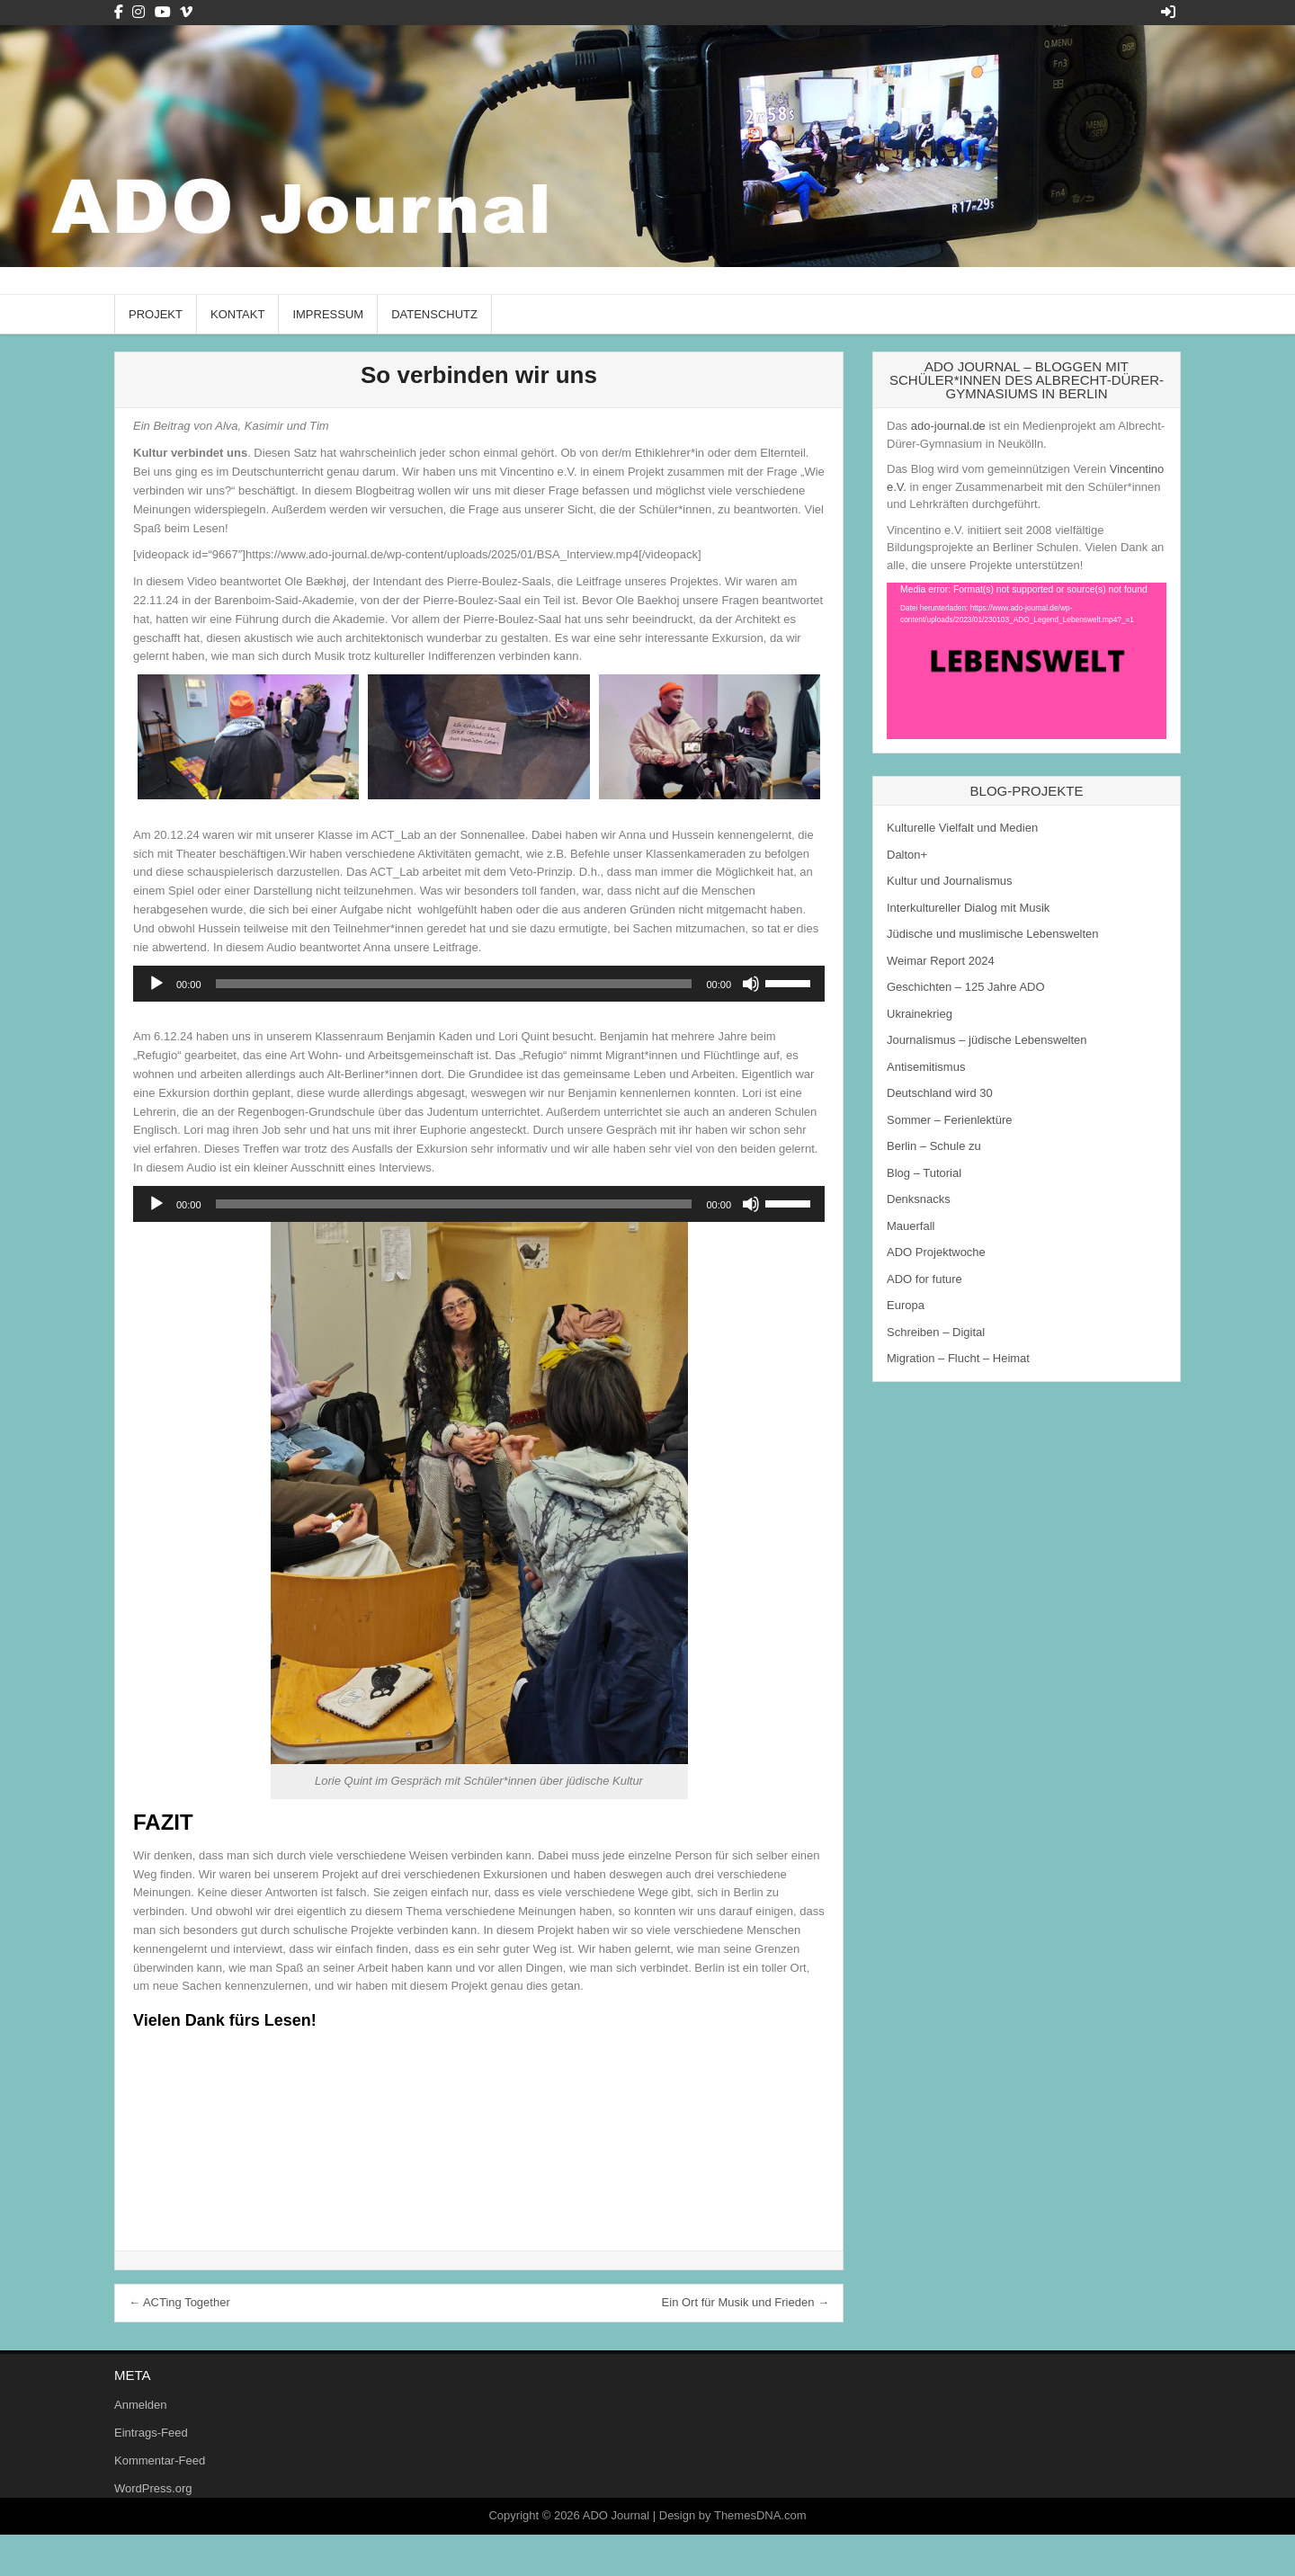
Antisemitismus (926, 1067)
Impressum (327, 314)
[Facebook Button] (118, 12)
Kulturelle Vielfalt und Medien (962, 827)
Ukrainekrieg (919, 1014)
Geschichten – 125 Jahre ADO (966, 987)
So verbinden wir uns (479, 374)
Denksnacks (919, 1199)
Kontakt (237, 314)
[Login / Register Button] (1168, 12)
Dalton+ (907, 854)
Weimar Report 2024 (941, 960)
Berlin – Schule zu (934, 1146)
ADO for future (924, 1279)
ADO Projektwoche (936, 1252)
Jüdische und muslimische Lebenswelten (993, 933)
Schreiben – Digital (936, 1332)
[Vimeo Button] (186, 12)
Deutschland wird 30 (940, 1093)
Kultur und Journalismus (949, 880)
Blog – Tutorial (924, 1173)
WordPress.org (153, 2488)
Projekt (156, 314)
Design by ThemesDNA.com (733, 2515)
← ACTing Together (179, 2302)
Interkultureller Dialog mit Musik (968, 907)
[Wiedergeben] (156, 984)
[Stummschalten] (751, 984)
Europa (905, 1305)
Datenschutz (434, 314)
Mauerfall (910, 1226)
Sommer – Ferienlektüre (949, 1120)
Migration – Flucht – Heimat (958, 1358)
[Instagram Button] (138, 12)
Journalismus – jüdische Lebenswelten (987, 1040)
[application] (479, 984)
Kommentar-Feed (159, 2460)
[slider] (454, 983)
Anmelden (140, 2404)
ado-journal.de (948, 425)
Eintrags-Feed (151, 2432)
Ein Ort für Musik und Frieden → (745, 2302)
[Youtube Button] (163, 12)
